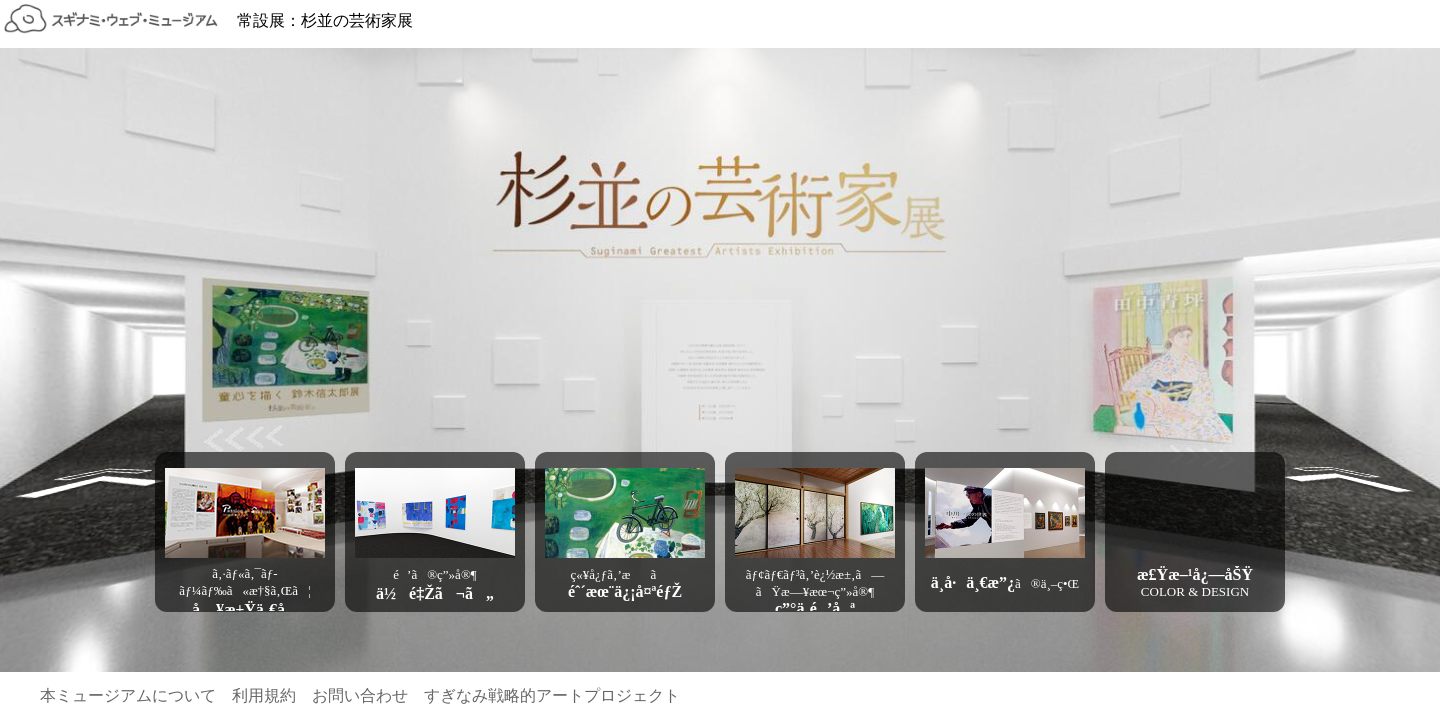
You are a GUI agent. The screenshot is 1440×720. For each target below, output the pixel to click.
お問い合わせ (360, 695)
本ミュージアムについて (128, 695)
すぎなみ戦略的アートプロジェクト (552, 695)
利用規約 (264, 695)
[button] (245, 513)
